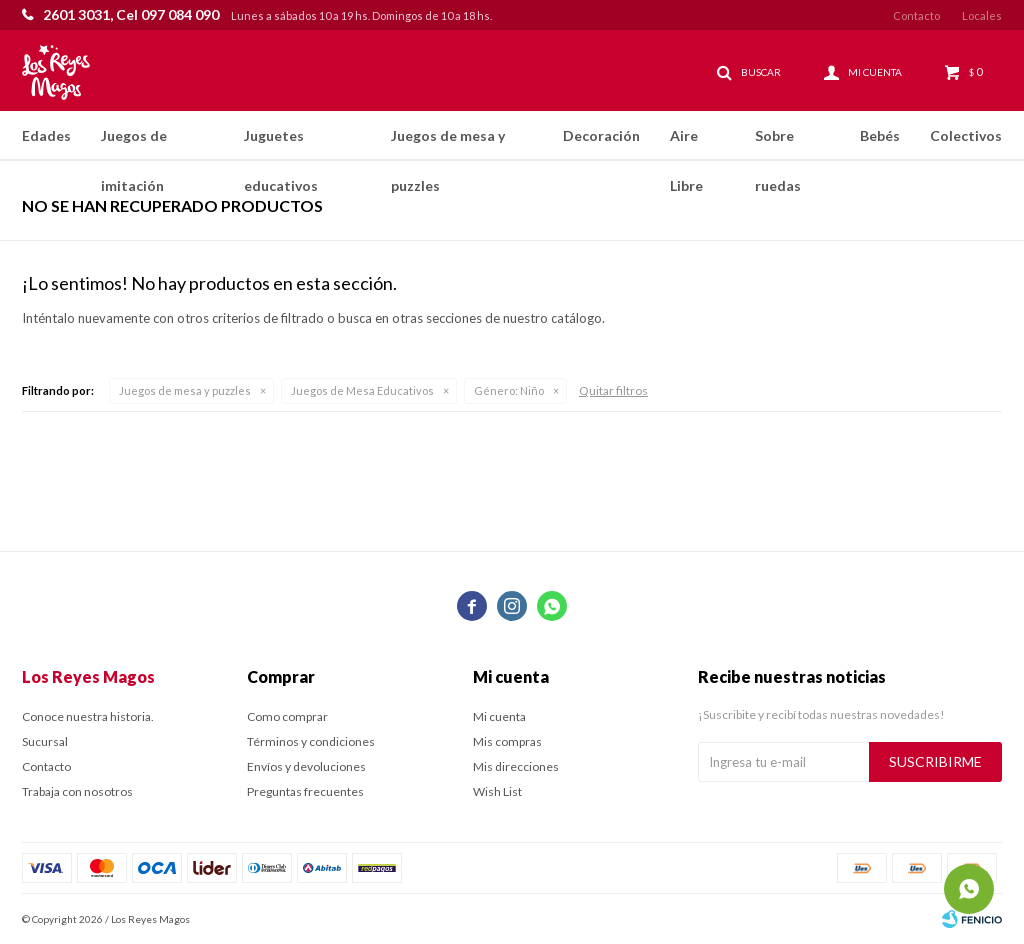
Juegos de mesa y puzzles (448, 144)
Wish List (497, 791)
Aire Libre (686, 144)
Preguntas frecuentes (305, 791)
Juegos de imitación (134, 144)
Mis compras (507, 741)
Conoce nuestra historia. (88, 716)
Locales (982, 15)
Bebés (880, 135)
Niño (509, 390)
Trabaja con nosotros (77, 791)
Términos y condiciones (311, 741)
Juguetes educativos (281, 144)
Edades (46, 135)
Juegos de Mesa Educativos (362, 390)
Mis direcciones (516, 766)
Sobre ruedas (778, 144)
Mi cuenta (499, 716)
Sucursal (45, 741)
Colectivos (966, 135)
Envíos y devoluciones (306, 766)
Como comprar (287, 716)
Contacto (916, 15)
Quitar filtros (613, 390)
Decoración (601, 135)
